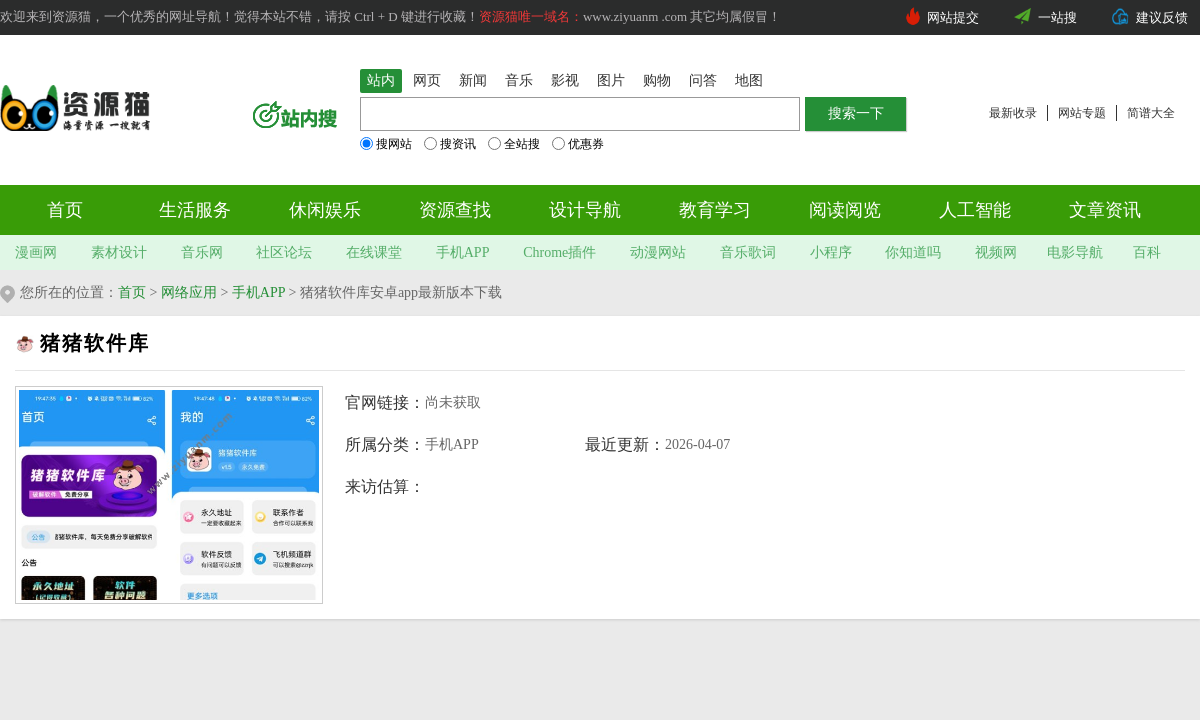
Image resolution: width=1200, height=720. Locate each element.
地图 (749, 80)
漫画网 (36, 252)
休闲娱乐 (325, 210)
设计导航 (585, 210)
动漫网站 (658, 252)
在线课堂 (374, 252)
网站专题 (1082, 113)
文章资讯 (1105, 210)
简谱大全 (1151, 113)
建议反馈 (1162, 17)
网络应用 (189, 292)
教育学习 (715, 210)
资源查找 (455, 210)
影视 (565, 80)
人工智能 (975, 210)
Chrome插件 (559, 252)
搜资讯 (450, 144)
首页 (65, 210)
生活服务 (195, 210)
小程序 (831, 252)
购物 (657, 80)
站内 (381, 80)
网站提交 (953, 17)
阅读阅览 (845, 210)
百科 (1147, 252)
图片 (611, 80)
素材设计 (119, 252)
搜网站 (386, 144)
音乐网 (202, 252)
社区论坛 (284, 252)
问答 (703, 80)
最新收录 (1013, 113)
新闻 (473, 80)
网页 (427, 80)
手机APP (463, 252)
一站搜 (1057, 17)
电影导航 (1075, 252)
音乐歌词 (748, 252)
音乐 (519, 80)
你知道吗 (913, 252)
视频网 (996, 252)
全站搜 (514, 144)
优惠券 (578, 144)
